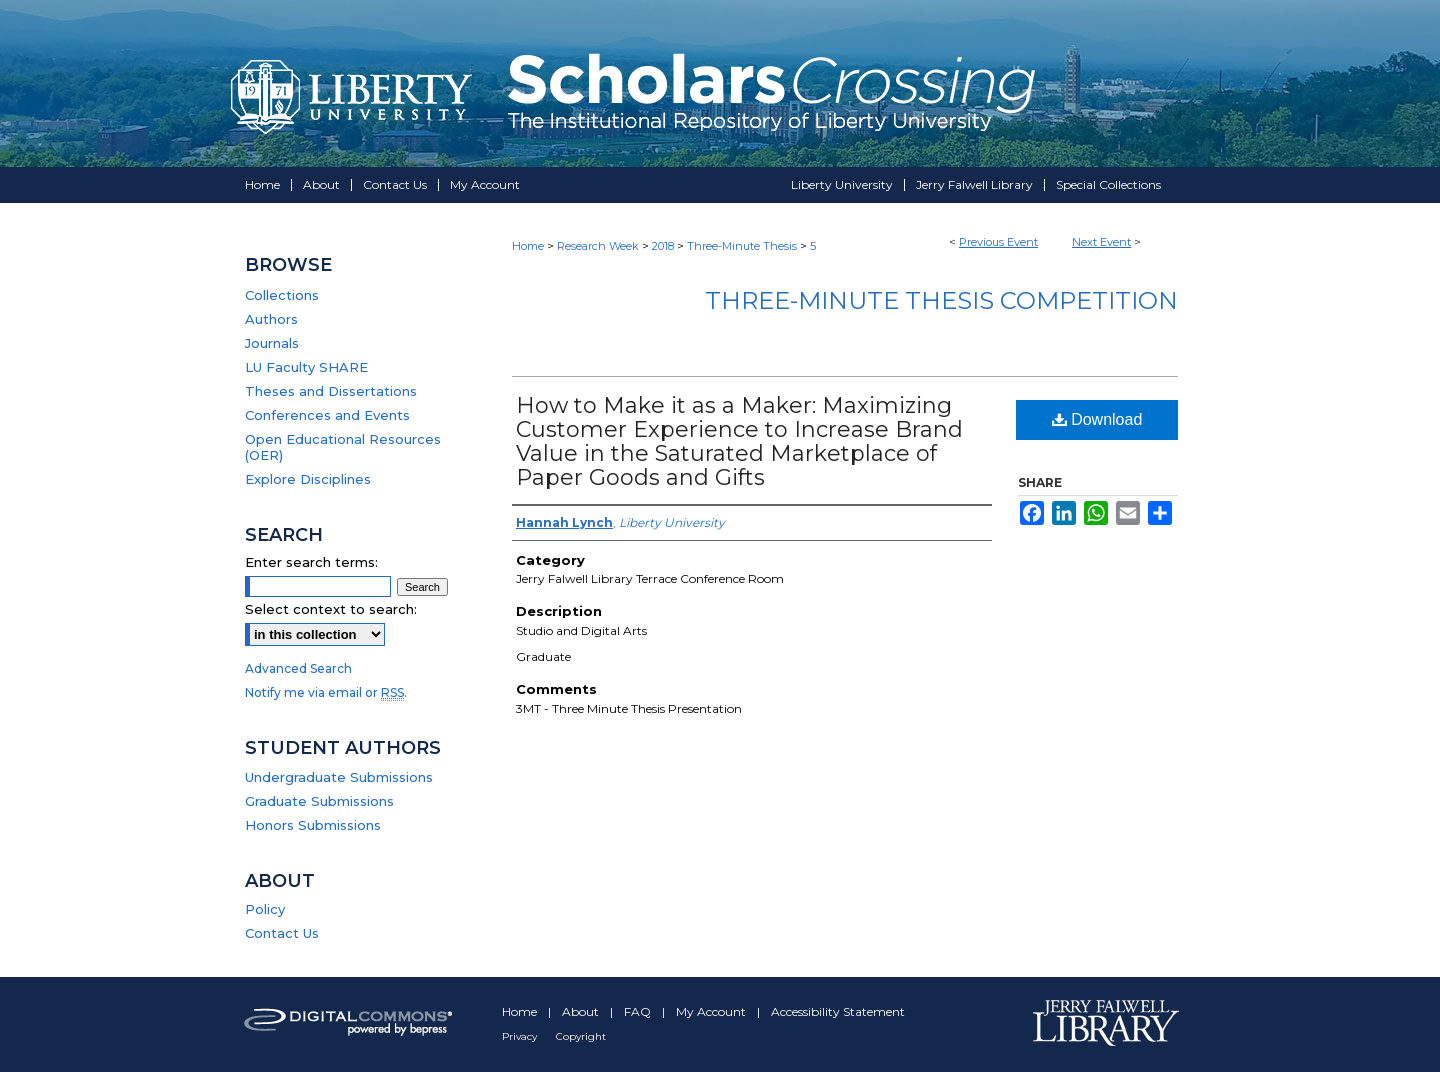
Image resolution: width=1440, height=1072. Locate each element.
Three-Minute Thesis (743, 246)
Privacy (521, 1036)
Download (1097, 419)
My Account (712, 1011)
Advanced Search (298, 668)
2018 (664, 246)
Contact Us (282, 933)
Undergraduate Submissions (339, 777)
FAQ (639, 1011)
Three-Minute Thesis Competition (941, 300)
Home (528, 246)
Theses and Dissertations (331, 391)
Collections (282, 295)
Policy (265, 909)
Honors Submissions (313, 825)
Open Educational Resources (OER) (343, 447)
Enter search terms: (311, 562)
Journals (272, 343)
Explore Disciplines (308, 479)
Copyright (581, 1036)
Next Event (1101, 242)
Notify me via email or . (326, 692)
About (582, 1011)
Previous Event (998, 242)
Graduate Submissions (319, 801)
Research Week (599, 246)
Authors (271, 319)
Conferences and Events (327, 415)
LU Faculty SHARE (306, 367)
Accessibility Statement (838, 1011)
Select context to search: (331, 609)
